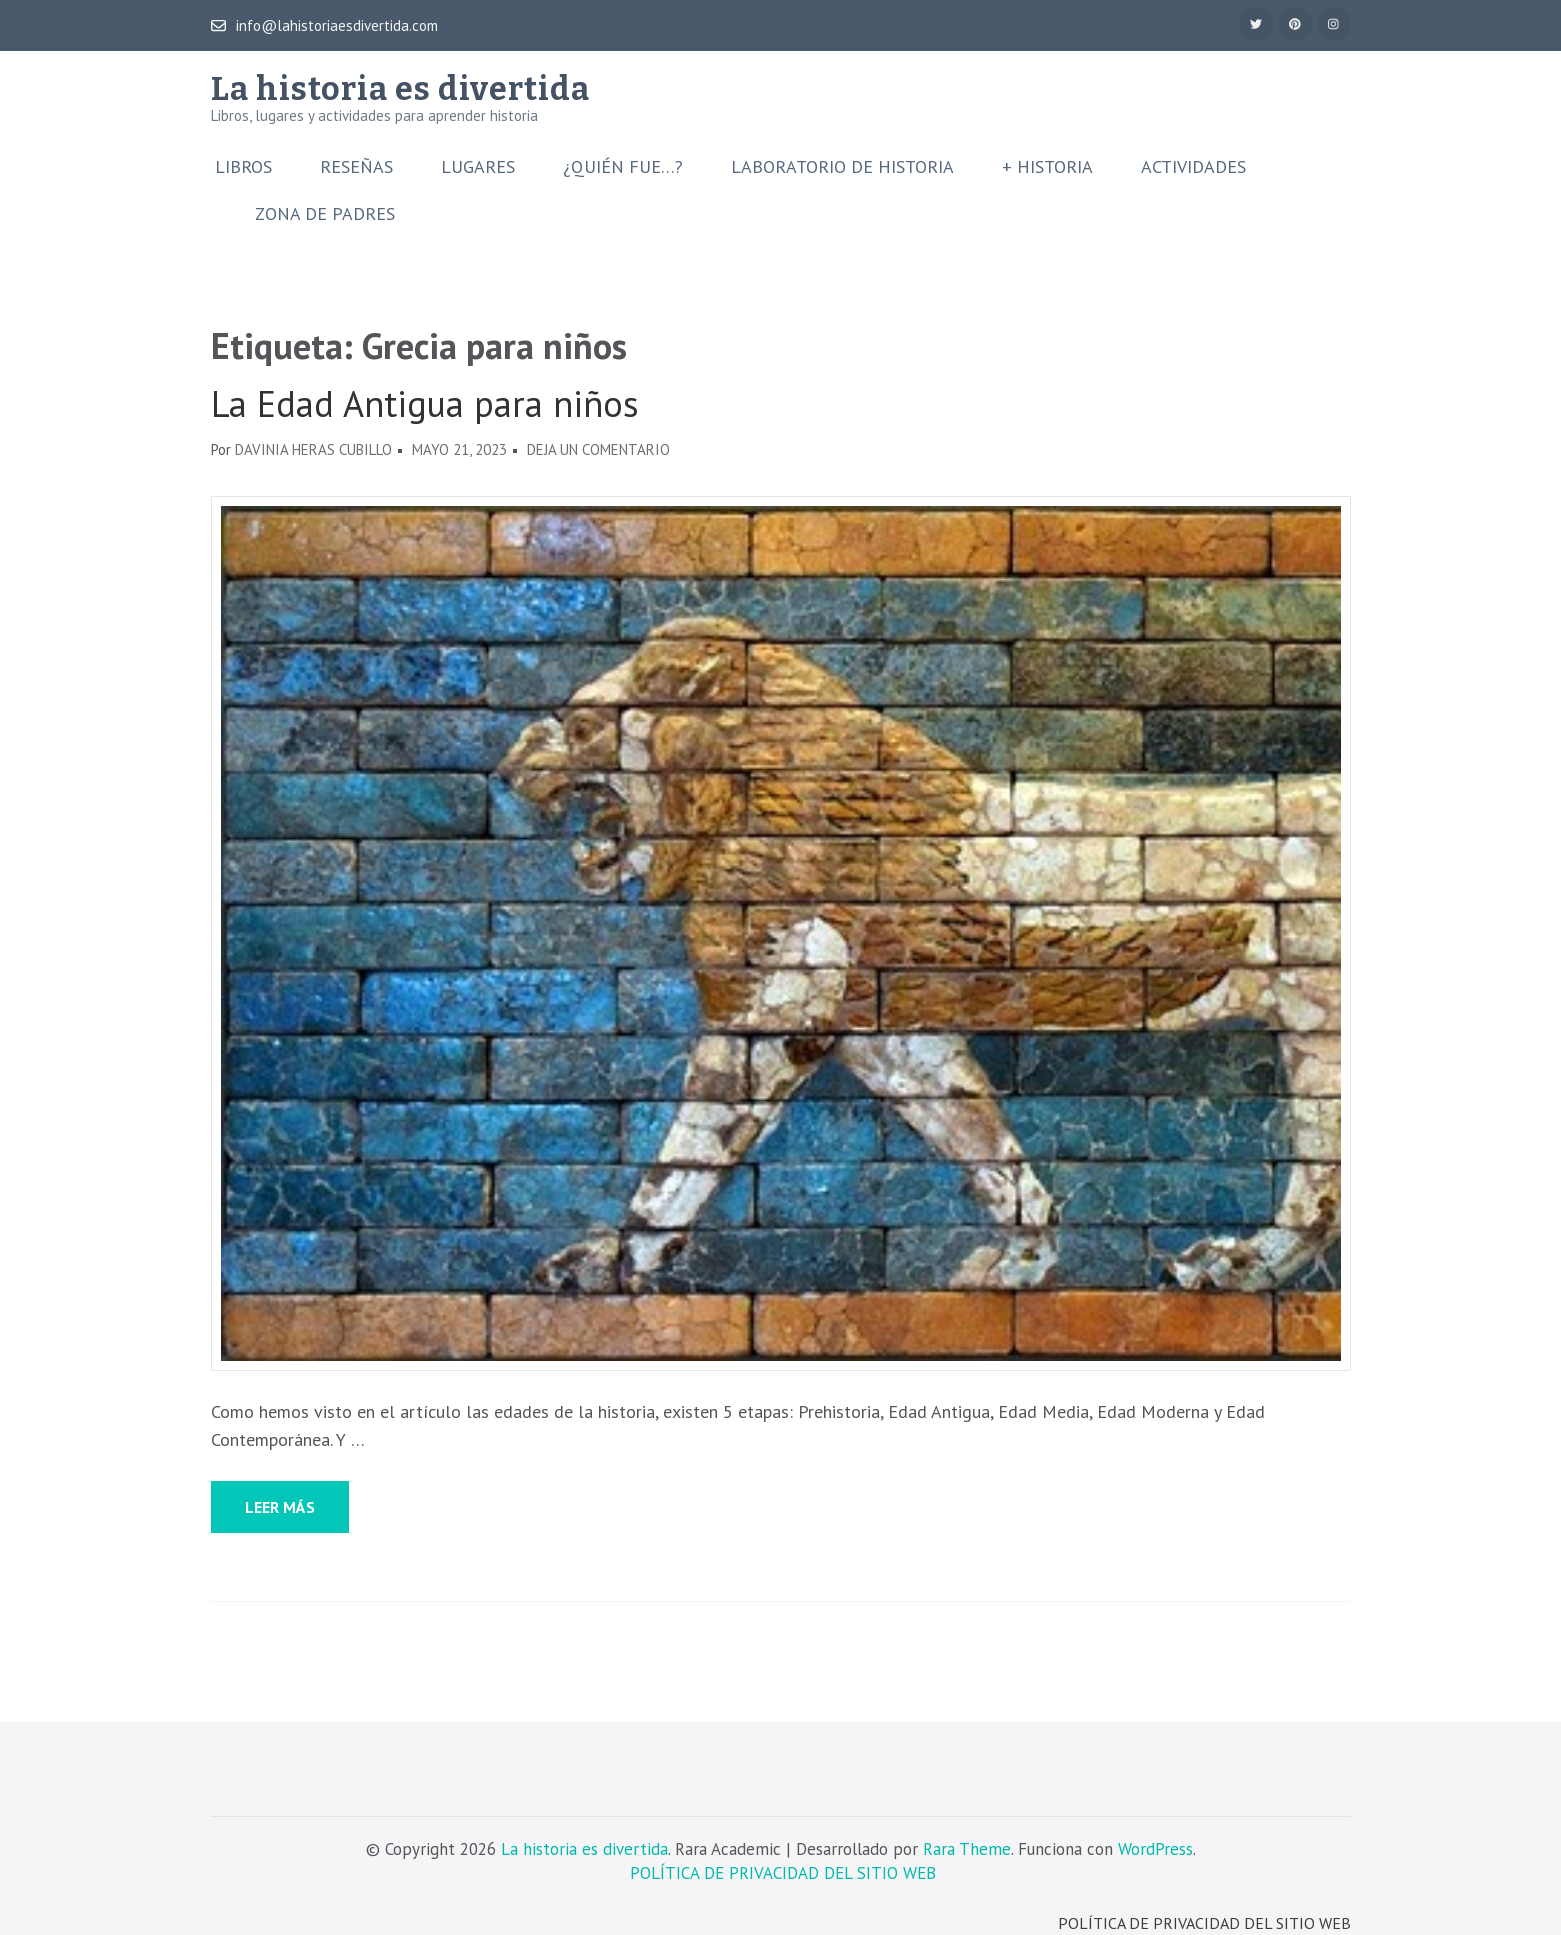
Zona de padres (325, 214)
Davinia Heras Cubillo (313, 449)
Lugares (478, 167)
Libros (243, 167)
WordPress (1155, 1849)
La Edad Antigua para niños (425, 404)
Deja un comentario (598, 449)
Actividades (1193, 167)
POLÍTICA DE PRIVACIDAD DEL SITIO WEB (783, 1873)
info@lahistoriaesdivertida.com (324, 26)
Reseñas (356, 167)
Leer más (280, 1507)
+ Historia (1047, 167)
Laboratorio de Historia (842, 167)
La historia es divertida (400, 89)
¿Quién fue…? (623, 167)
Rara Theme (967, 1849)
